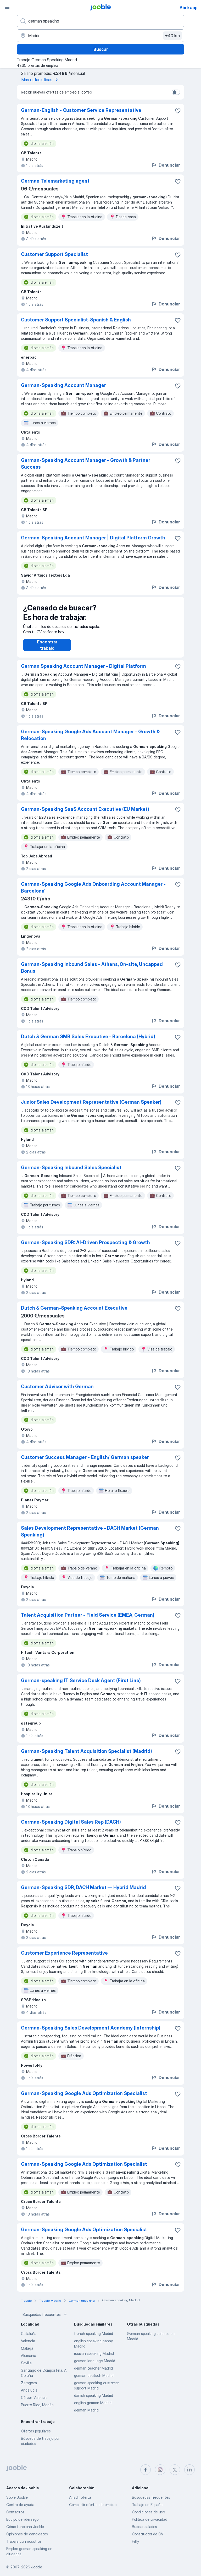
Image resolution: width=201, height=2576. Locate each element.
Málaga (27, 2353)
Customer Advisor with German (57, 1391)
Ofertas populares (36, 2436)
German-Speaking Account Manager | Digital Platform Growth (93, 537)
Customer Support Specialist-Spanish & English (76, 319)
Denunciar (165, 165)
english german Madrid (92, 2408)
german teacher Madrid (93, 2373)
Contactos (15, 2512)
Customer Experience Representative (64, 1958)
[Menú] (7, 7)
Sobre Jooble (17, 2497)
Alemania (28, 2361)
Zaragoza (29, 2388)
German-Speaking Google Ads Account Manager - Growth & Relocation (90, 740)
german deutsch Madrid (94, 2380)
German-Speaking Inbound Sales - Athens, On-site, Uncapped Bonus (92, 973)
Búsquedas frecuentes (45, 2319)
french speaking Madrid (93, 2339)
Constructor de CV (147, 2534)
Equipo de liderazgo (22, 2519)
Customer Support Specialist (54, 254)
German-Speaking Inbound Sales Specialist (71, 1172)
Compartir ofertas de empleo (92, 2504)
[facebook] (145, 2469)
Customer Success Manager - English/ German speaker (85, 1462)
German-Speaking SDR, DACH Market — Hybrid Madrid (83, 1892)
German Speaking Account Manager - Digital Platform (83, 671)
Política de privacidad (149, 2519)
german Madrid (86, 2415)
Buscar (100, 49)
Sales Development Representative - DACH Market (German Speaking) (90, 1536)
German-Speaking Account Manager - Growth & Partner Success (85, 463)
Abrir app (189, 7)
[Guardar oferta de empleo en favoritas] (178, 110)
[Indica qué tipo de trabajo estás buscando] (100, 21)
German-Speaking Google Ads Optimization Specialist (84, 2098)
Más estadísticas (40, 79)
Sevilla (26, 2368)
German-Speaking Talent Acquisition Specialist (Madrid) (86, 1756)
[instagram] (160, 2469)
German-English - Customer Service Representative (81, 110)
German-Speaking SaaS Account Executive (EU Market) (85, 814)
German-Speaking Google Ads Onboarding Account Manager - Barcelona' (93, 893)
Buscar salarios (144, 2526)
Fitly (135, 2541)
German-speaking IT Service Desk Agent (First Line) (81, 1685)
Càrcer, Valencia (34, 2402)
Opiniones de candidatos (27, 2534)
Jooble (36, 2567)
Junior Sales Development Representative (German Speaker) (91, 1107)
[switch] (176, 92)
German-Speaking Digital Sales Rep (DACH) (71, 1827)
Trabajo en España (147, 2504)
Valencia (28, 2346)
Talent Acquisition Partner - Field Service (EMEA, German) (87, 1620)
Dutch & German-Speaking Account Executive (74, 1313)
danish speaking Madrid (93, 2400)
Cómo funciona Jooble (25, 2526)
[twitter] (175, 2469)
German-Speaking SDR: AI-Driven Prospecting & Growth (85, 1247)
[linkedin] (189, 2469)
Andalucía (29, 2395)
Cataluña (28, 2339)
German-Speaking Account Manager (63, 385)
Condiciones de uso (148, 2512)
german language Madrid (94, 2366)
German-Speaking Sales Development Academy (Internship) (90, 2033)
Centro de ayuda (20, 2504)
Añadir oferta (80, 2497)
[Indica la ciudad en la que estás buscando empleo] (100, 35)
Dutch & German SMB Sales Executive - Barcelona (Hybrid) (88, 1041)
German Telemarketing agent (55, 181)
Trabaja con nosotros (24, 2541)
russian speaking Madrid (94, 2358)
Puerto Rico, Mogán (37, 2410)
